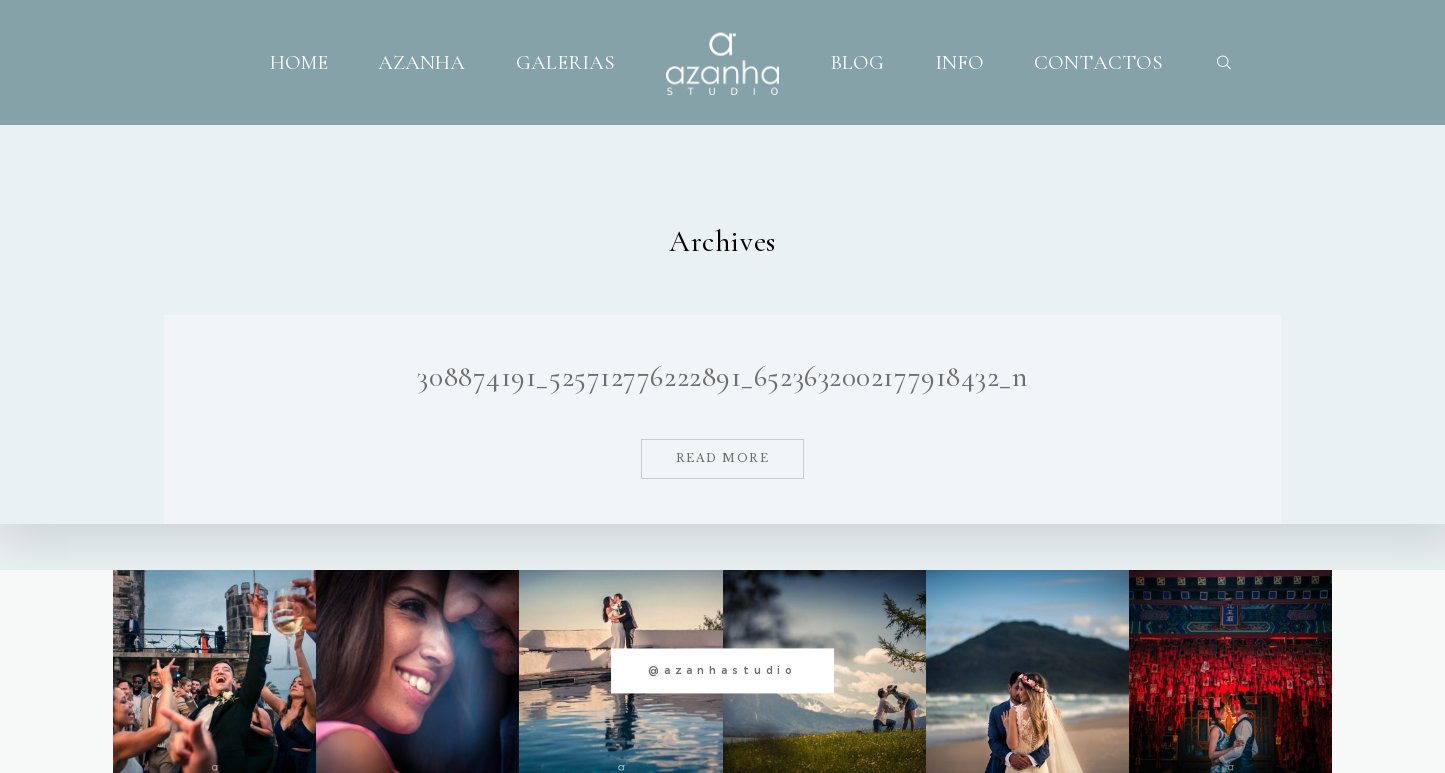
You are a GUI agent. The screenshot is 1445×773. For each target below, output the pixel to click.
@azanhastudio (722, 670)
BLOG (857, 62)
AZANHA (421, 62)
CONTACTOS (1098, 62)
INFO (959, 62)
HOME (299, 62)
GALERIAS (565, 62)
